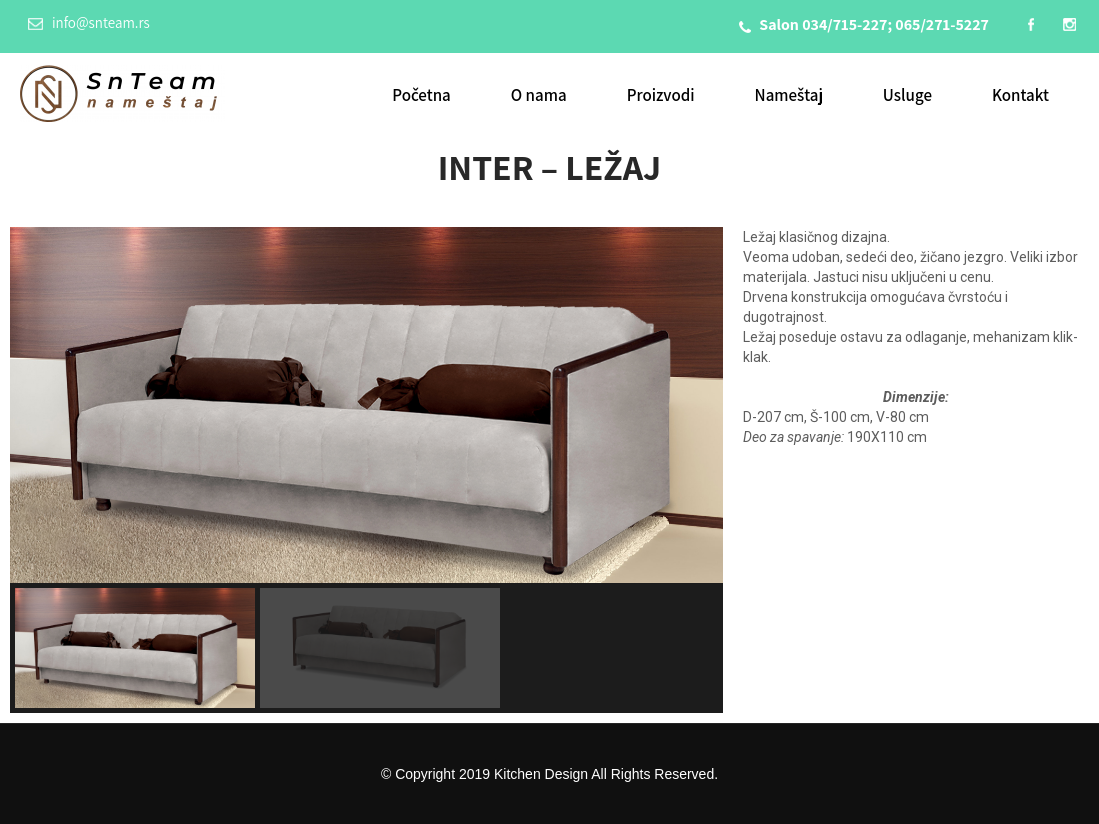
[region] (366, 470)
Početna (421, 95)
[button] (135, 648)
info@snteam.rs (89, 22)
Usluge (907, 95)
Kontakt (1020, 95)
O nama (539, 95)
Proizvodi (661, 95)
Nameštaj (789, 95)
